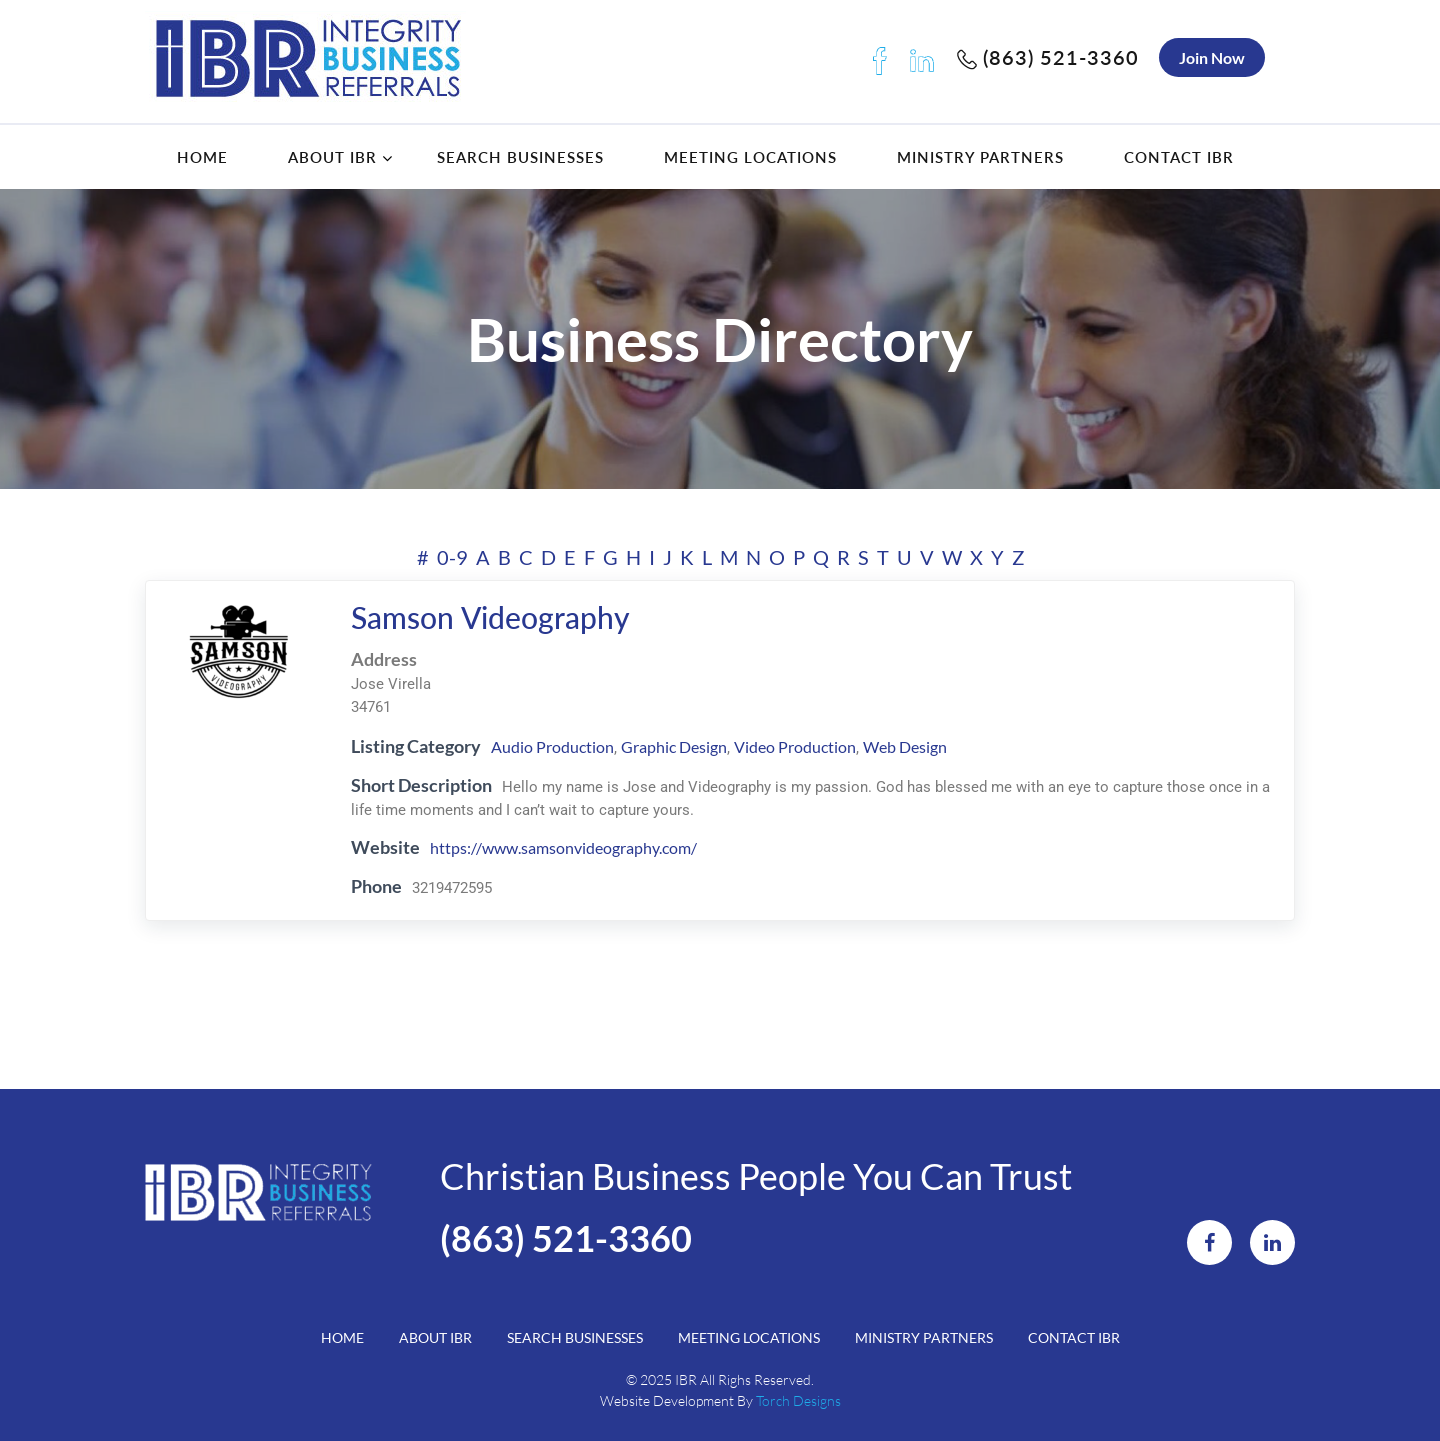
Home (202, 157)
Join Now (1212, 57)
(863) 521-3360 (1048, 57)
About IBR (332, 157)
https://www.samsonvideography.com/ (563, 847)
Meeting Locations (750, 157)
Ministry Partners (980, 157)
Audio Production (552, 746)
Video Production (795, 746)
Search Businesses (520, 157)
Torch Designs (798, 1400)
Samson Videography (490, 617)
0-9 (452, 557)
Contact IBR (1179, 157)
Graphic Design (674, 746)
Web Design (905, 746)
